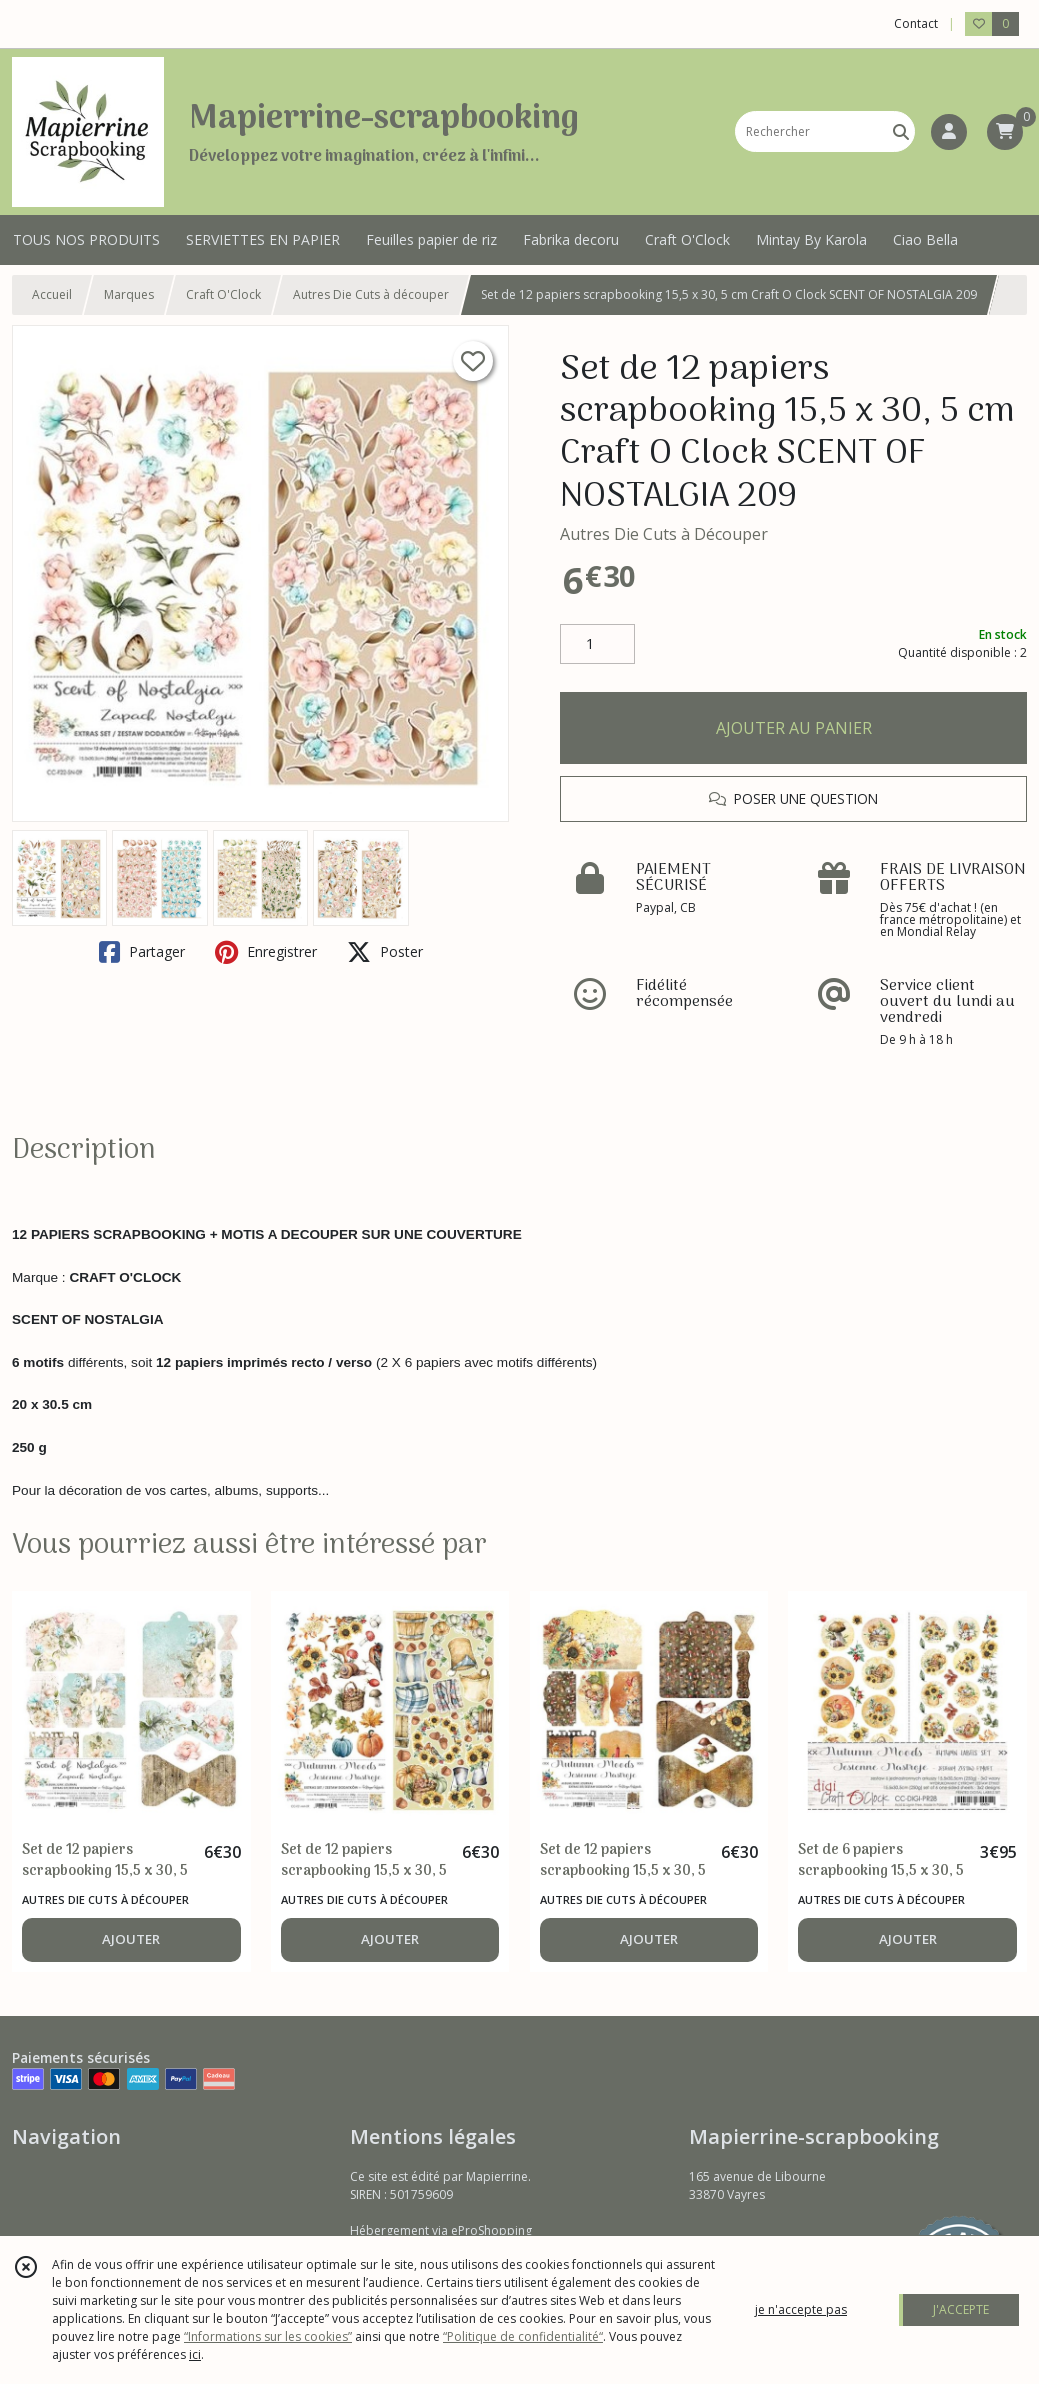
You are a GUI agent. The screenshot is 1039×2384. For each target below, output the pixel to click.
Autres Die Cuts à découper (371, 294)
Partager (142, 952)
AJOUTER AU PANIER (794, 728)
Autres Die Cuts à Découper (664, 534)
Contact (916, 23)
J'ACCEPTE (961, 2309)
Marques (129, 294)
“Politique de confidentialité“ (523, 2336)
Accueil (52, 294)
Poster (385, 952)
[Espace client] (949, 132)
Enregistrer (266, 952)
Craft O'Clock (223, 294)
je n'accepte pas (801, 2309)
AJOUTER (131, 1939)
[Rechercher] (901, 131)
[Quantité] (597, 644)
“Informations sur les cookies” (268, 2336)
